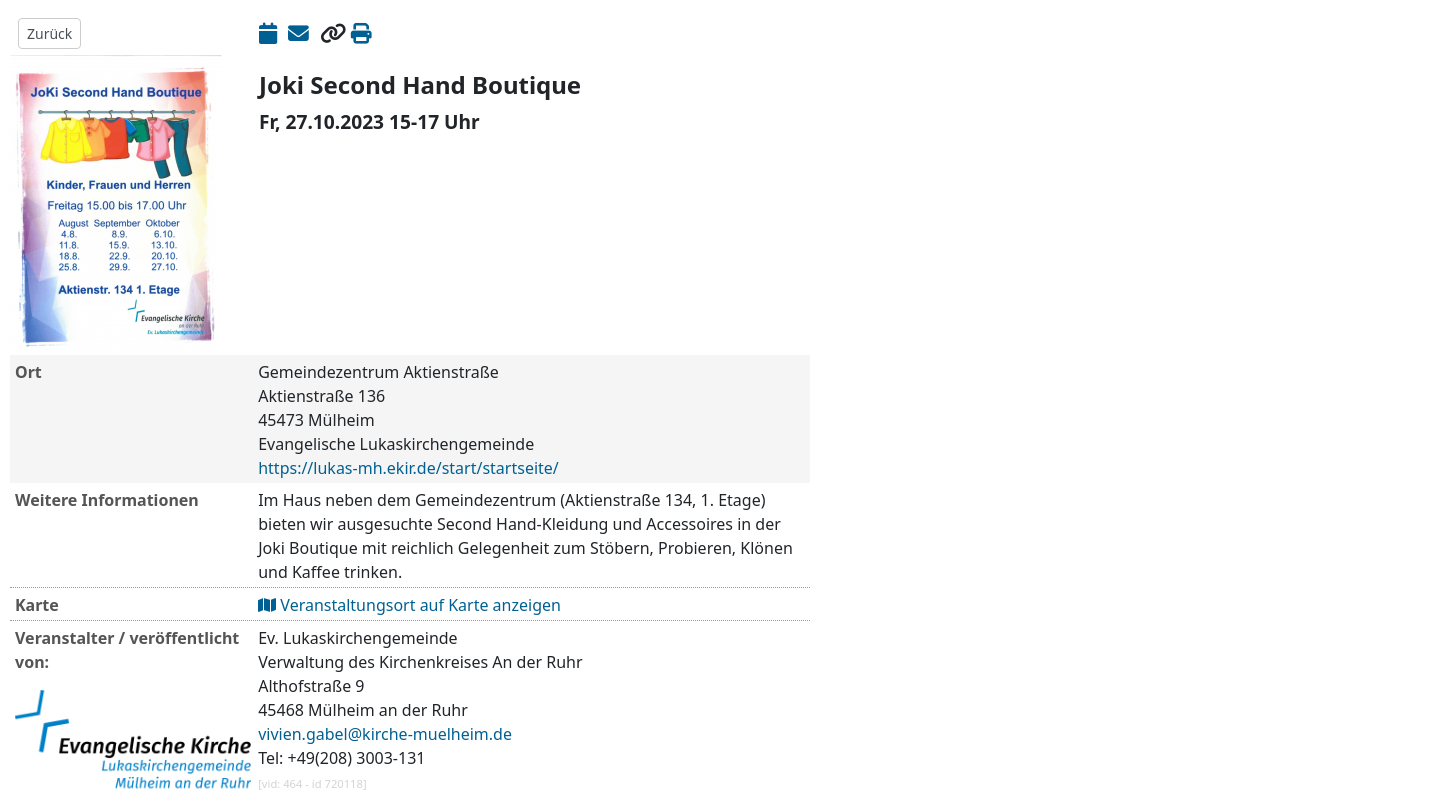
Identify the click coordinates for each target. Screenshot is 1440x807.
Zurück (49, 33)
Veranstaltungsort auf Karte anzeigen (409, 605)
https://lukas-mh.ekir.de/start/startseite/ (408, 468)
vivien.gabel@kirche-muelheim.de (385, 734)
